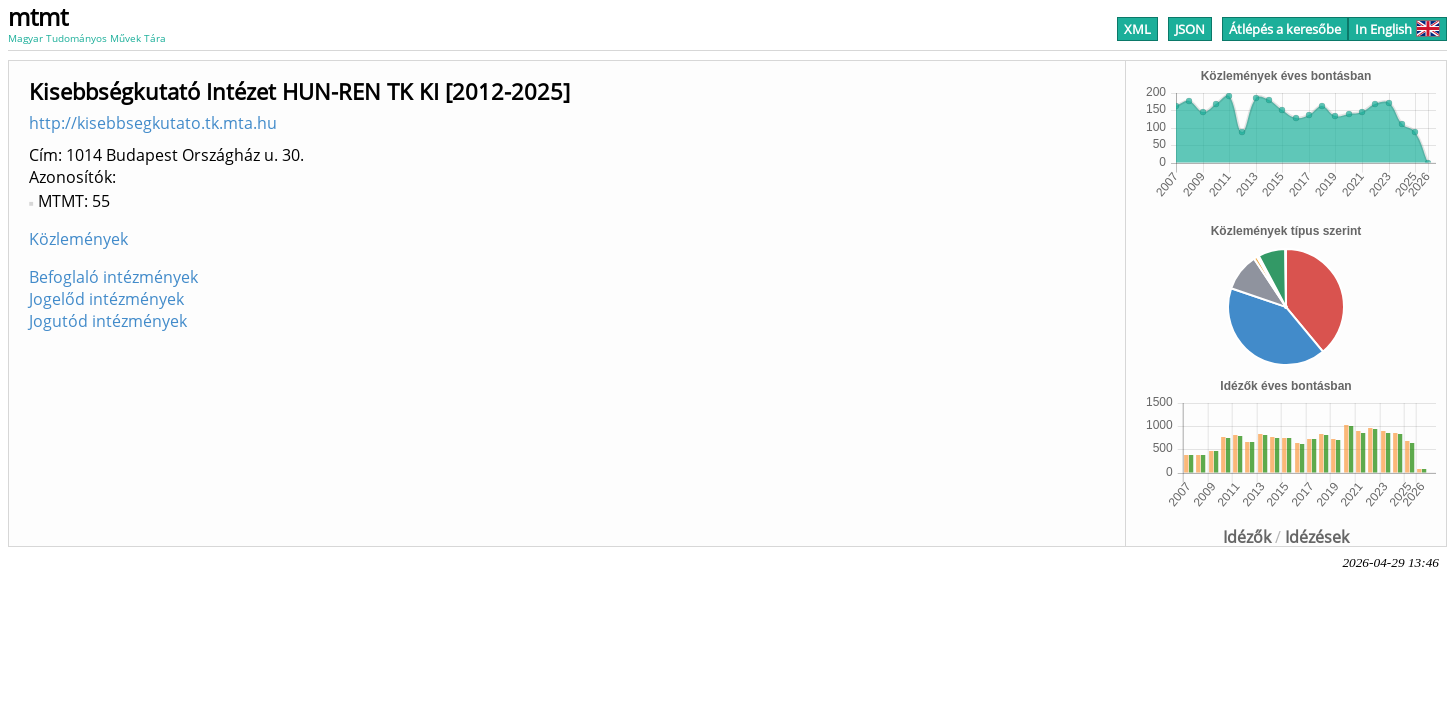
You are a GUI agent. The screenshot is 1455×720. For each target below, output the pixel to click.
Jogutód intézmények (108, 321)
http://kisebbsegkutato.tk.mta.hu (153, 123)
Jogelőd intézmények (106, 299)
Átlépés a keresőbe (1285, 29)
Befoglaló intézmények (113, 277)
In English (1397, 29)
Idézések (1317, 537)
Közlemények (78, 239)
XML (1137, 29)
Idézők (1247, 537)
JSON (1190, 29)
